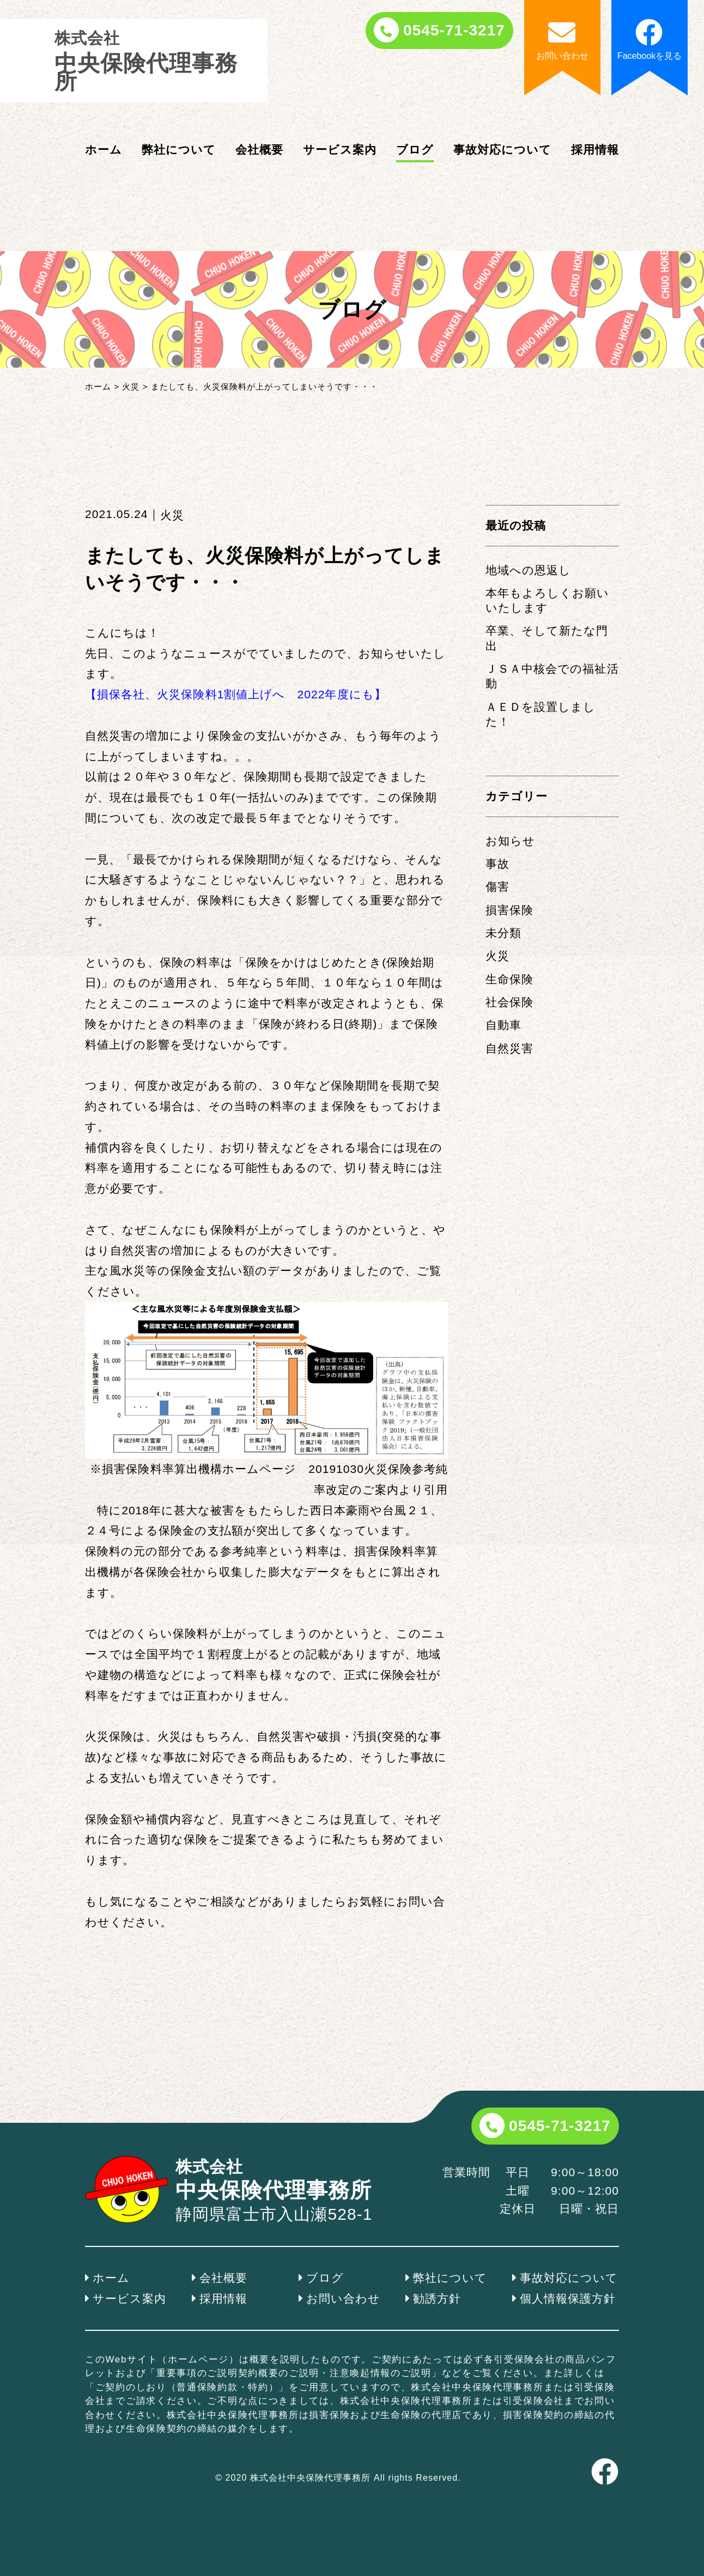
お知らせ (510, 841)
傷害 (497, 886)
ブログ (415, 149)
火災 (497, 955)
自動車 (503, 1025)
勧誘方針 (437, 2298)
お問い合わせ (343, 2298)
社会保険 (509, 1002)
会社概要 (259, 149)
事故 (497, 863)
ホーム (103, 149)
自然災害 (509, 1048)
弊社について (179, 149)
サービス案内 (340, 149)
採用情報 (595, 149)
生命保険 (509, 979)
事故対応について (502, 149)
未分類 (503, 933)
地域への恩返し (528, 570)
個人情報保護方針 (568, 2298)
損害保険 (509, 910)
